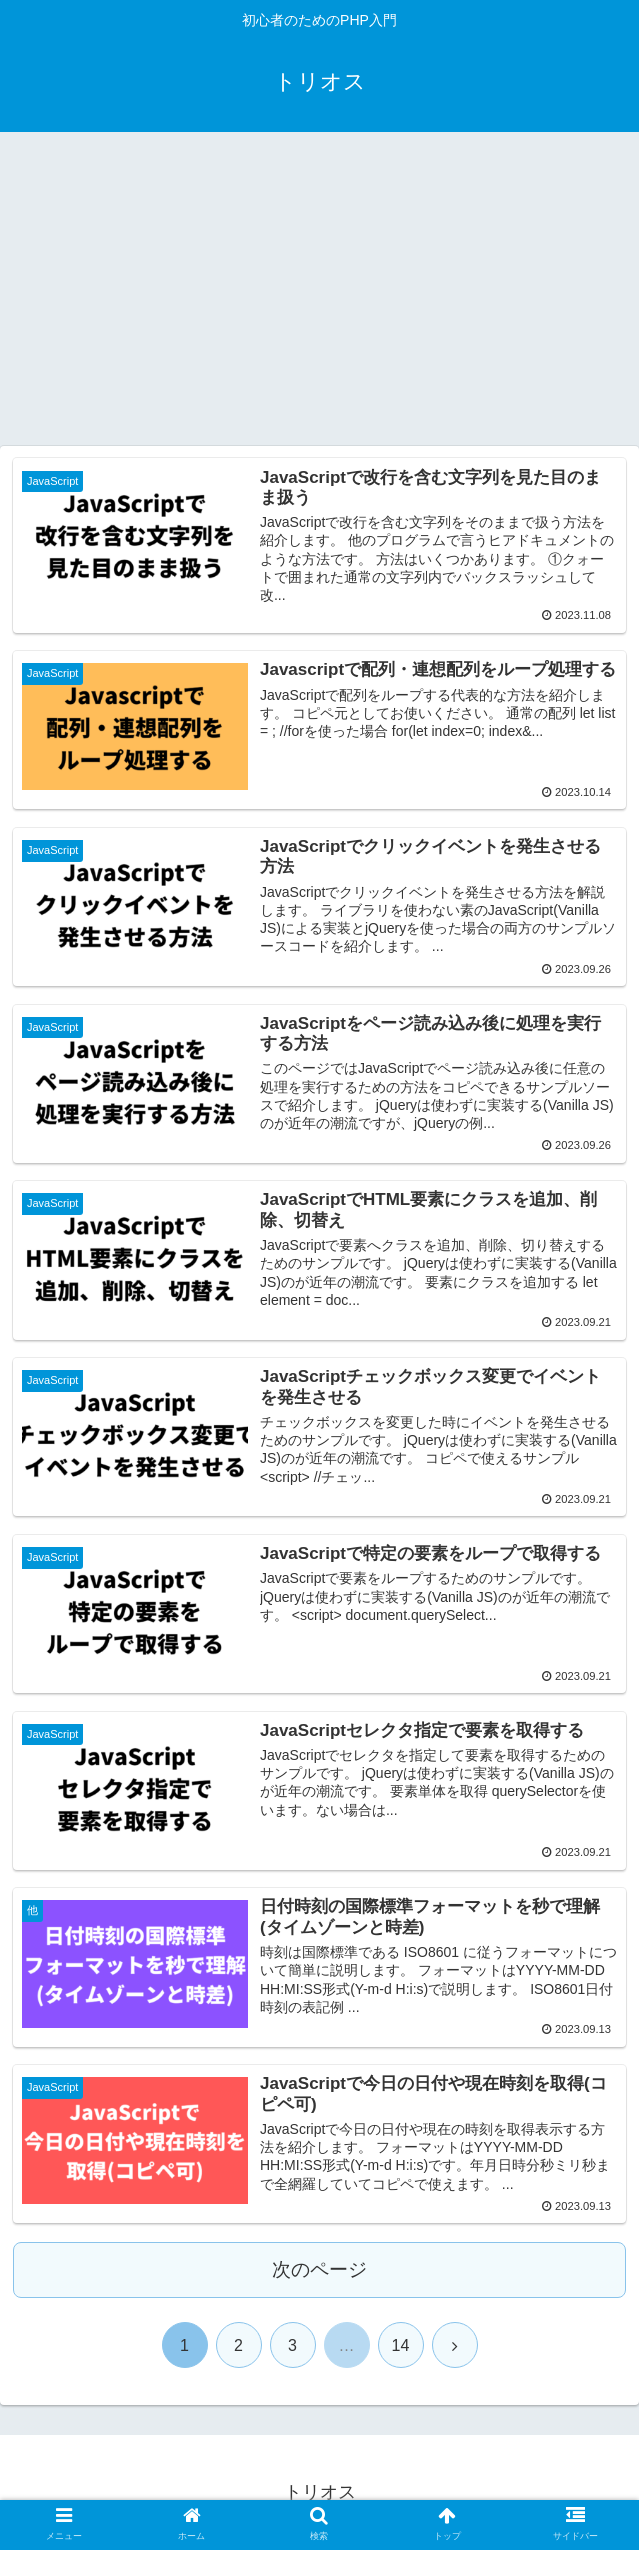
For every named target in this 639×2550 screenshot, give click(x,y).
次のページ (319, 2269)
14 (401, 2345)
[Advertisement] (319, 296)
